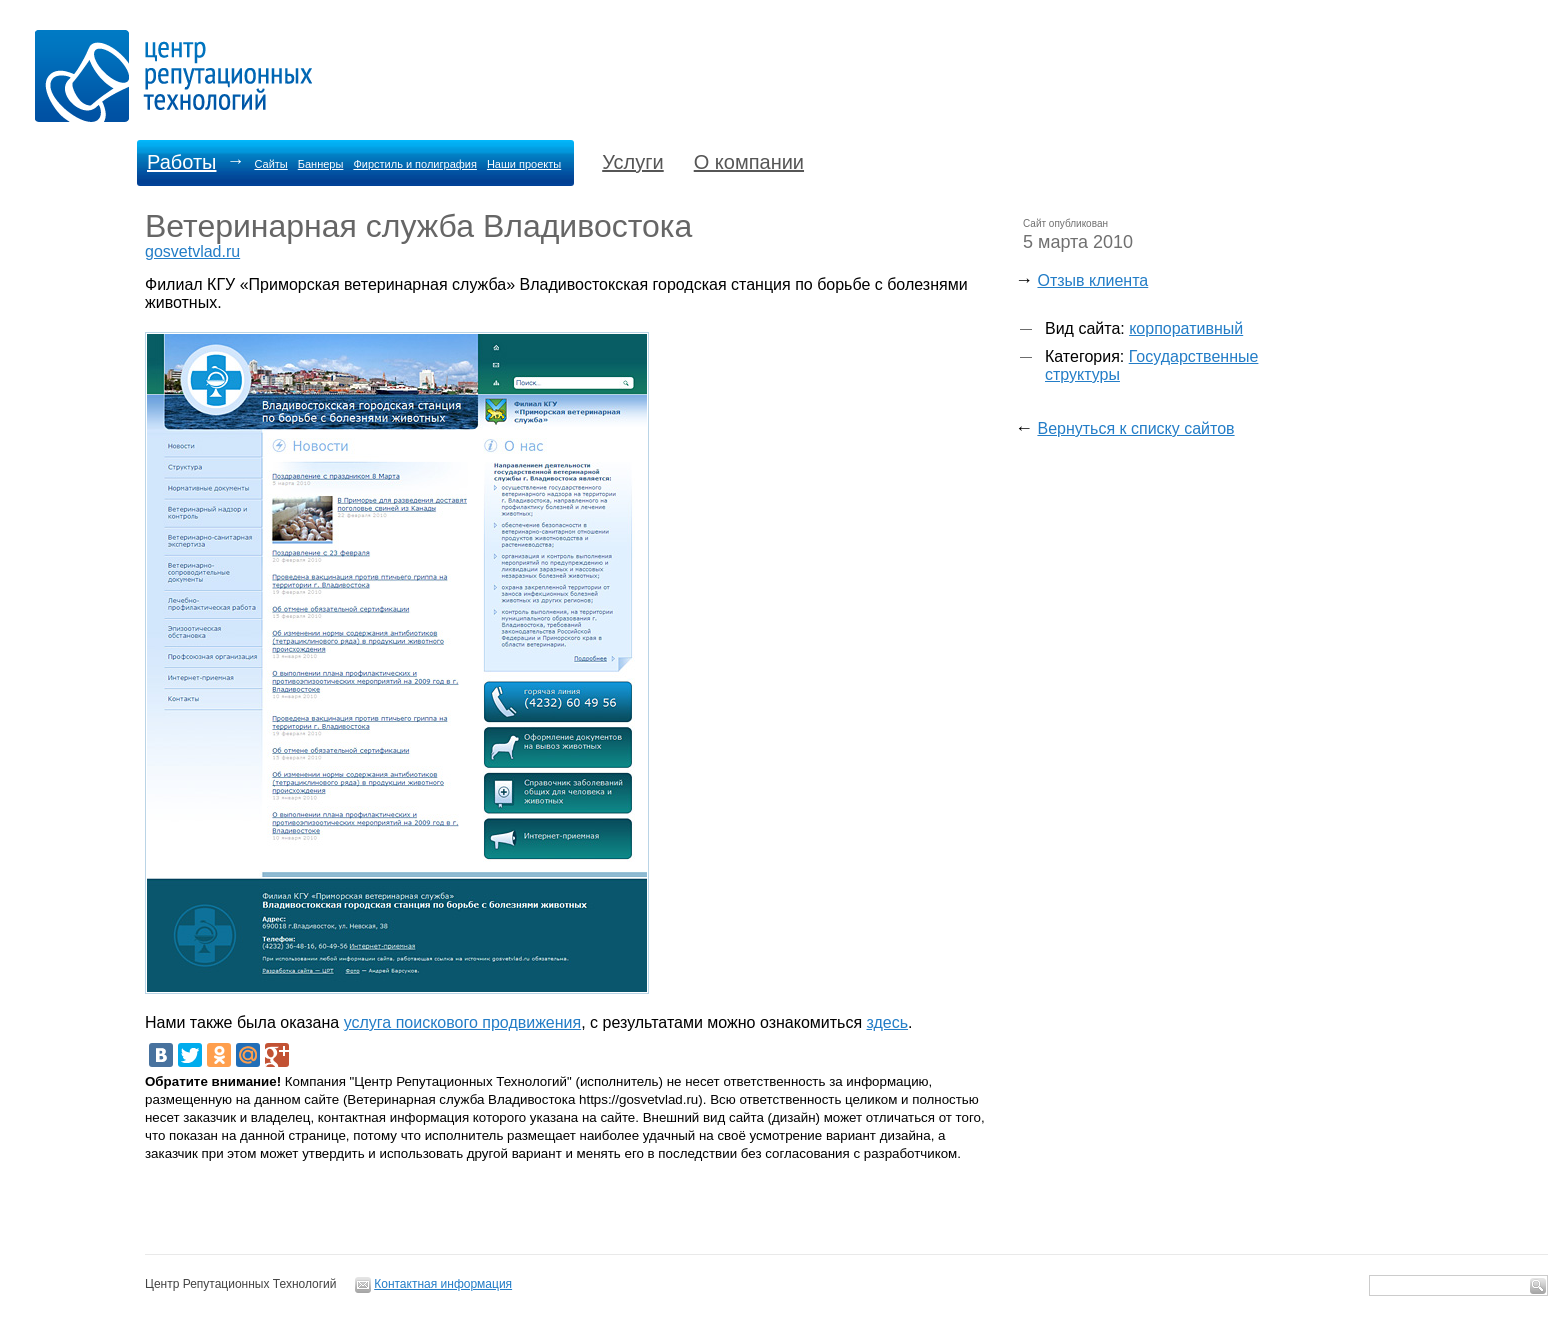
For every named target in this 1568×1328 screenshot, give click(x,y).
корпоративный (1186, 328)
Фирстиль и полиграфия (415, 164)
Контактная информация (443, 1284)
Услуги (633, 162)
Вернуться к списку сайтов (1135, 428)
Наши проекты (524, 164)
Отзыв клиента (1092, 280)
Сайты (270, 164)
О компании (749, 162)
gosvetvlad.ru (192, 251)
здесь (888, 1022)
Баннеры (321, 164)
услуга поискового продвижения (463, 1022)
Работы (181, 162)
